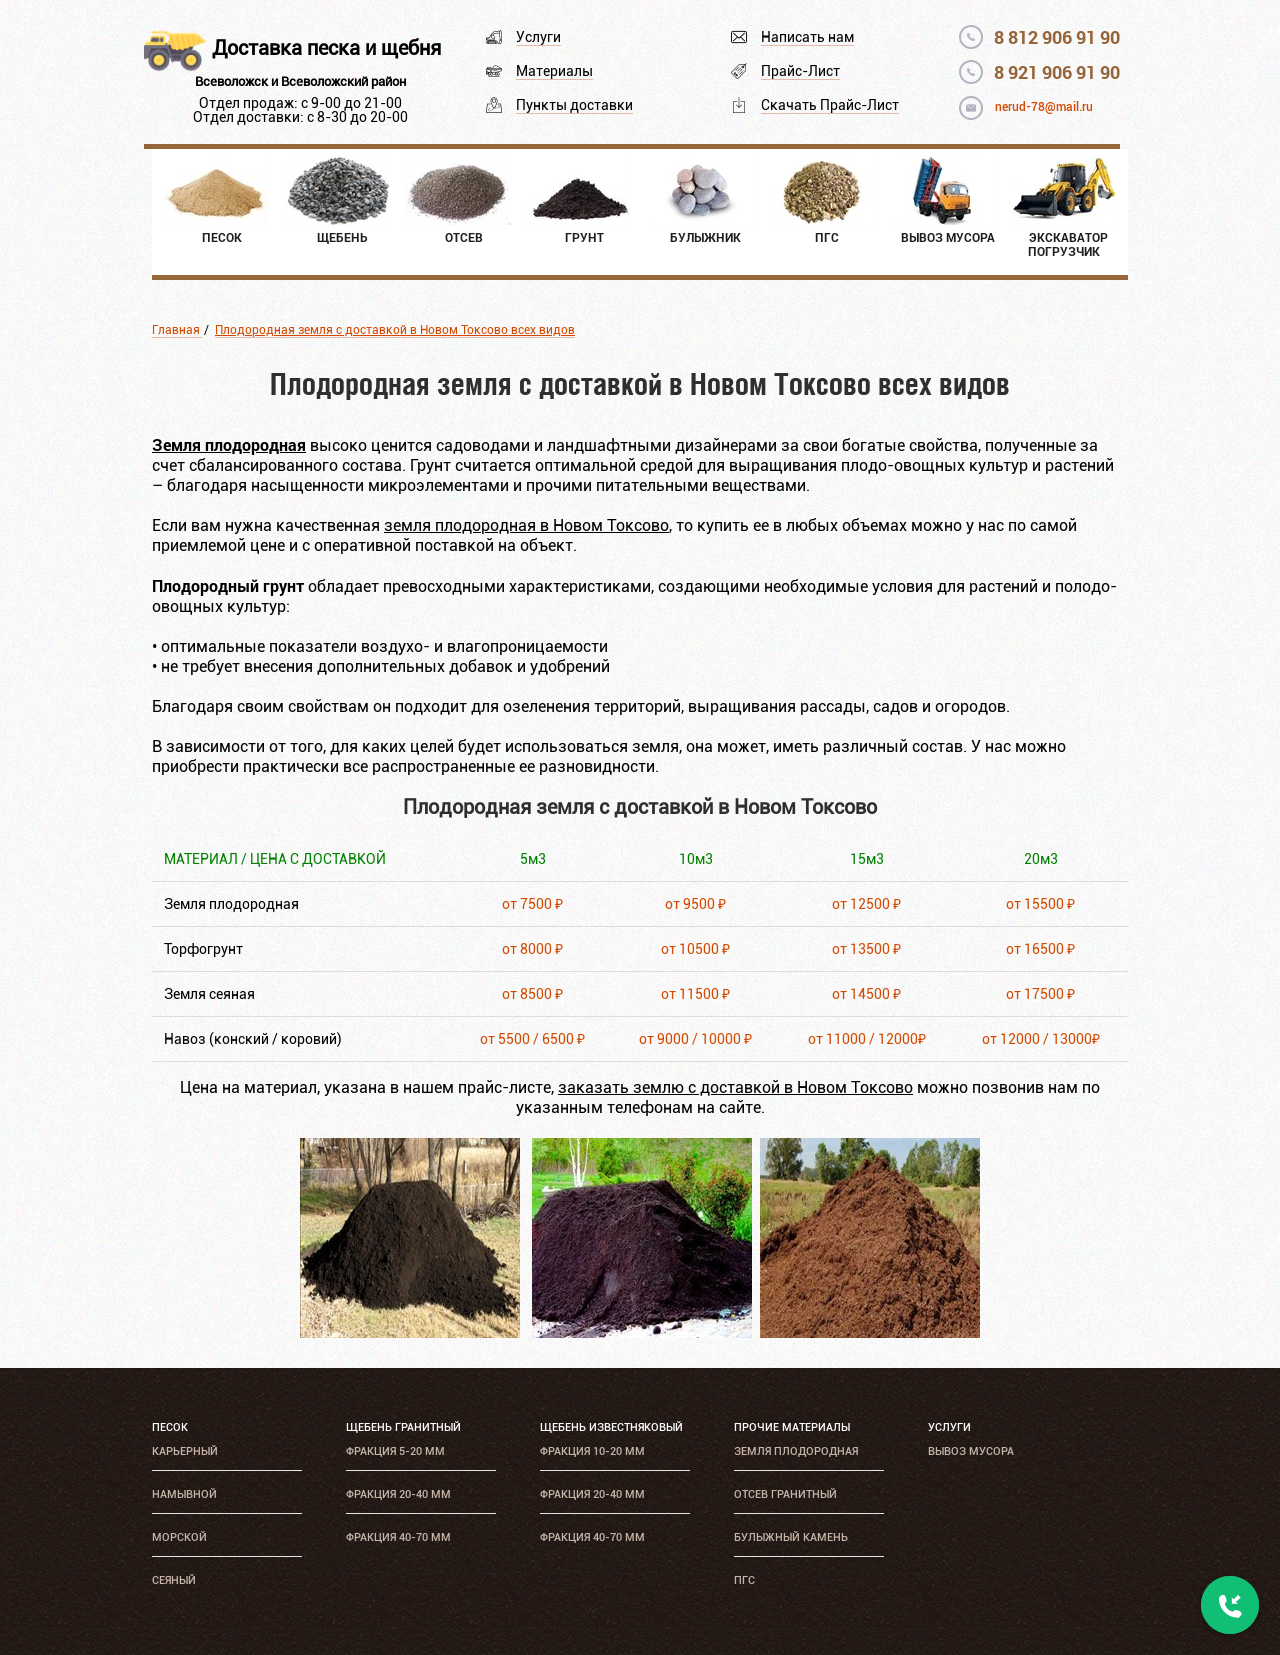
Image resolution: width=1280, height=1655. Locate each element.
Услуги (538, 37)
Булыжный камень (791, 1537)
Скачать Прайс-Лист (830, 105)
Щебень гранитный (403, 1427)
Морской (179, 1537)
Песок (170, 1427)
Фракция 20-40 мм (398, 1494)
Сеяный (174, 1580)
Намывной (184, 1494)
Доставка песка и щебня (326, 48)
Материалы (554, 71)
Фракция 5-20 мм (395, 1451)
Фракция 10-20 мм (592, 1451)
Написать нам (807, 37)
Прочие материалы (792, 1427)
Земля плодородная (796, 1451)
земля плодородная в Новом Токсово (526, 525)
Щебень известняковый (611, 1427)
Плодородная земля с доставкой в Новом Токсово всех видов (395, 330)
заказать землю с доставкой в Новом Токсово (735, 1087)
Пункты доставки (574, 105)
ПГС (744, 1580)
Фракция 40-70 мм (398, 1537)
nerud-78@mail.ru (1044, 107)
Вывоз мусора (971, 1451)
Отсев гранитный (785, 1494)
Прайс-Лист (800, 71)
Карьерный (185, 1451)
